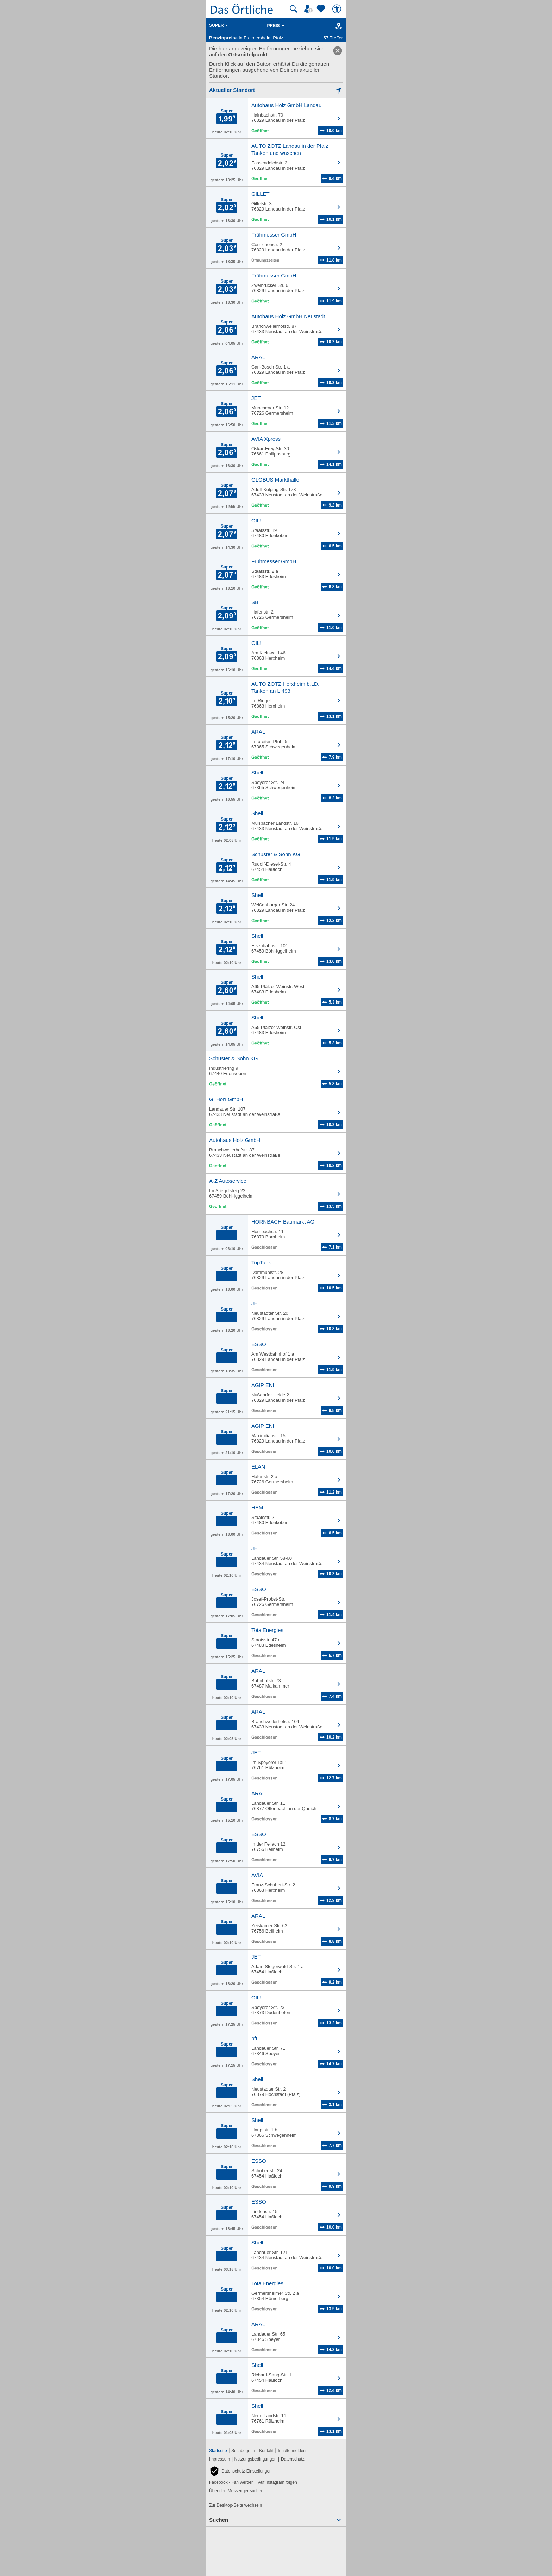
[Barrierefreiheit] (337, 9)
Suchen (218, 2520)
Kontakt (266, 2450)
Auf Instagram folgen (277, 2482)
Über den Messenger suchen (236, 2490)
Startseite (218, 2450)
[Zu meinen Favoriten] (321, 9)
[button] (240, 2471)
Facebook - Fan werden (231, 2482)
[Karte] (337, 25)
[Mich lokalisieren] (276, 90)
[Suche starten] (293, 9)
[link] (338, 51)
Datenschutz (293, 2459)
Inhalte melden (292, 2450)
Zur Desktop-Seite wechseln (235, 2505)
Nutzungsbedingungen (255, 2459)
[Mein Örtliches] (309, 9)
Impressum (219, 2459)
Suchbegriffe (243, 2450)
